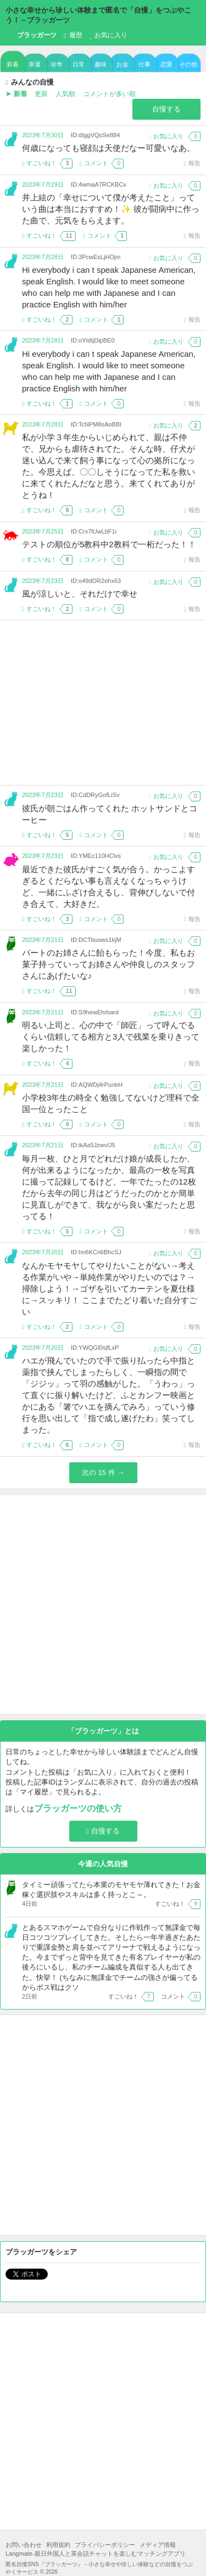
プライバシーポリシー (105, 2544)
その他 (188, 64)
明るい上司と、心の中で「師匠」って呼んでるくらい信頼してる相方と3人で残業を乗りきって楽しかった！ (110, 1036)
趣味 (100, 64)
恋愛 (166, 64)
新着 (13, 64)
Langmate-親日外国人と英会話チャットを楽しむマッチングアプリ (95, 2553)
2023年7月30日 (43, 135)
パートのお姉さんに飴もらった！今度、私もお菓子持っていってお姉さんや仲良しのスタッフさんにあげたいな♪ (108, 964)
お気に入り (108, 35)
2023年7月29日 (43, 184)
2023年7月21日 (43, 939)
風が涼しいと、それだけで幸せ (79, 593)
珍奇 (57, 64)
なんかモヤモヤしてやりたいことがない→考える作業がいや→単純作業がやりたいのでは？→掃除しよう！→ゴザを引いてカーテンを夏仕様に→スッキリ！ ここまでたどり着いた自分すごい (109, 1288)
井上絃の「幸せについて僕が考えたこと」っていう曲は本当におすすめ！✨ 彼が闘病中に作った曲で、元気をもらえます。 (110, 209)
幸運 (35, 64)
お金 (122, 64)
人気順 (65, 94)
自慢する (166, 109)
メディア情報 (158, 2544)
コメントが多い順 (109, 94)
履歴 (73, 35)
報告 (192, 163)
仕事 (144, 64)
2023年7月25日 (43, 531)
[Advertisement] (103, 702)
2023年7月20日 (43, 1252)
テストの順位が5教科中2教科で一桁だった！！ (109, 544)
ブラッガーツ (31, 35)
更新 (41, 94)
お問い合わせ (23, 2544)
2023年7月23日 (43, 580)
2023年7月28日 (43, 257)
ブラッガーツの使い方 (78, 1808)
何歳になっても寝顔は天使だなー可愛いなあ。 (108, 148)
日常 (79, 64)
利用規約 (58, 2544)
